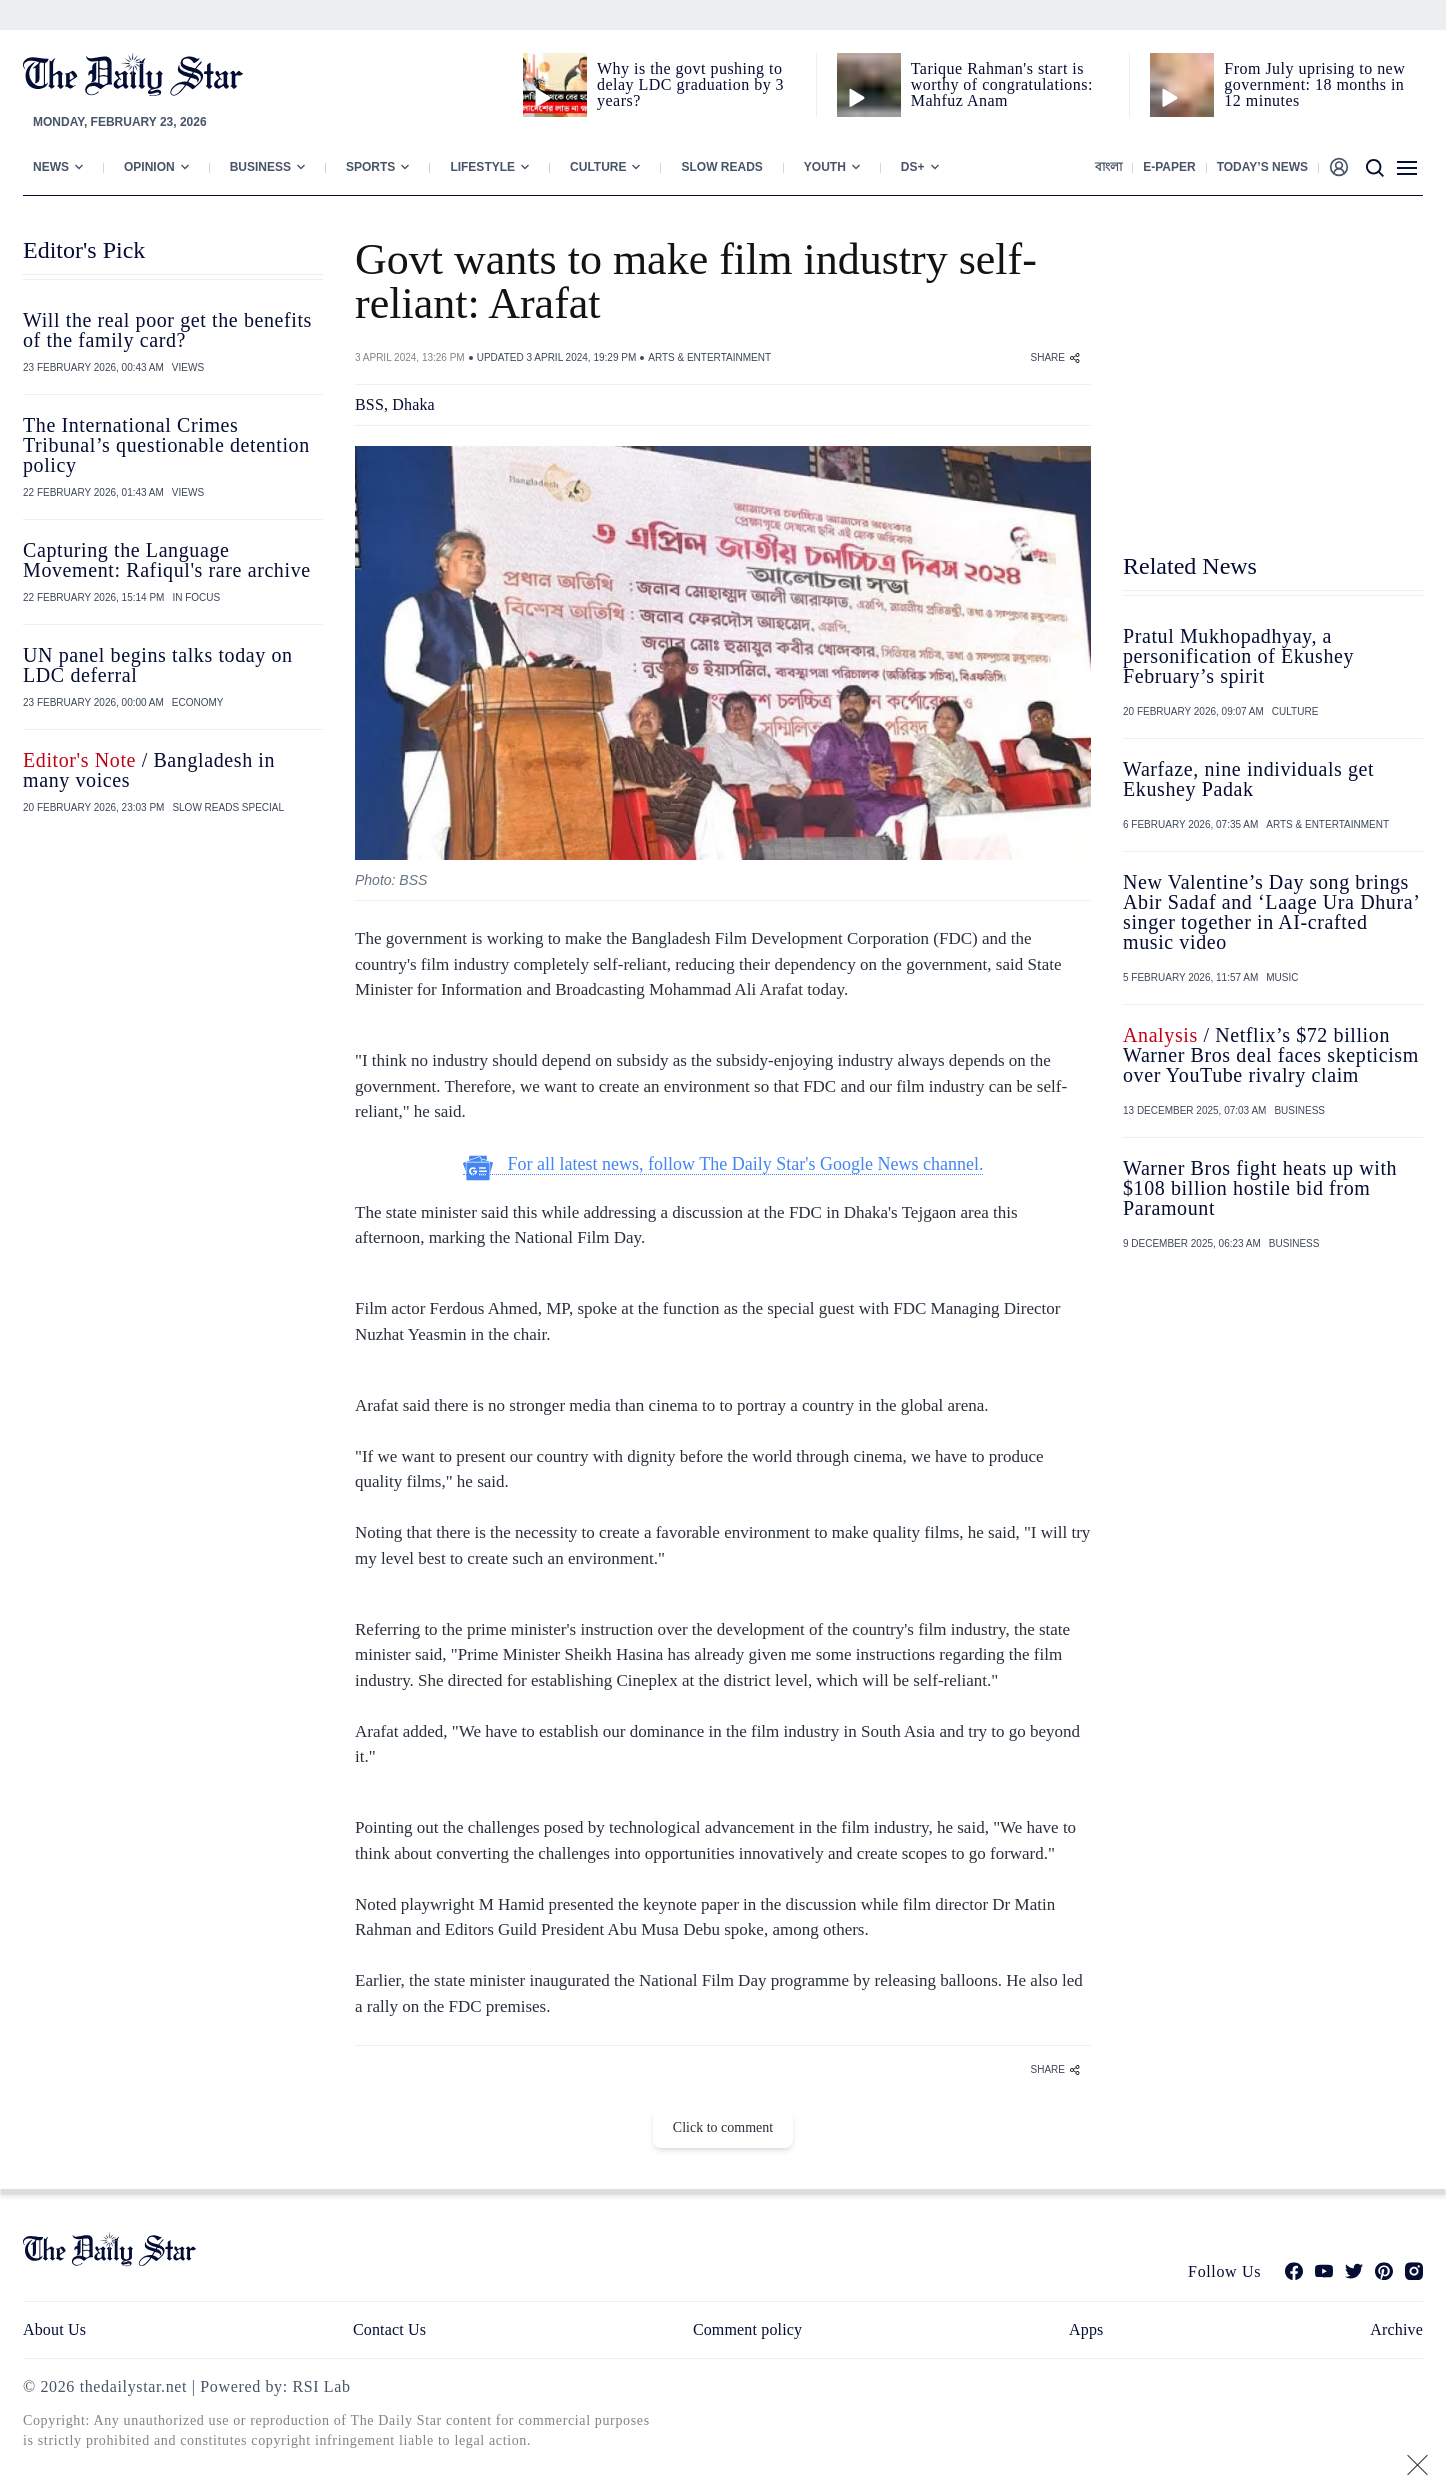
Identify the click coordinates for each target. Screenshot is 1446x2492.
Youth (825, 167)
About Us (54, 2329)
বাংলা (1108, 167)
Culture (598, 167)
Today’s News (1262, 167)
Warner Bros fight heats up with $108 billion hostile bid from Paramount (1260, 1188)
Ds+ (913, 167)
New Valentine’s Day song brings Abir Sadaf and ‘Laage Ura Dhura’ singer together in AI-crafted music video (1271, 912)
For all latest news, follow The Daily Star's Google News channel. (723, 1164)
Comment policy (747, 2329)
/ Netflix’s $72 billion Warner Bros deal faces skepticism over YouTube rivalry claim (1271, 1055)
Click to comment (723, 2127)
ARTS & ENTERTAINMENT (709, 357)
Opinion (149, 167)
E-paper (1169, 167)
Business (260, 167)
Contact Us (389, 2329)
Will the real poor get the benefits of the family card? (167, 330)
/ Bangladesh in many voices (149, 770)
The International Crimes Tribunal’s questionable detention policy (166, 445)
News (51, 167)
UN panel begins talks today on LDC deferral (158, 665)
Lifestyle (482, 167)
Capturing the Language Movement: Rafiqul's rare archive (167, 560)
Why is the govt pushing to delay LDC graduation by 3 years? (690, 84)
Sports (370, 167)
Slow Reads (721, 167)
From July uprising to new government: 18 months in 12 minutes (1314, 84)
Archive (1396, 2329)
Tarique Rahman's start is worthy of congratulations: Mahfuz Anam (1002, 84)
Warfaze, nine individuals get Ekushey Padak (1248, 779)
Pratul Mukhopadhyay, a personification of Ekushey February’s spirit (1238, 656)
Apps (1086, 2329)
